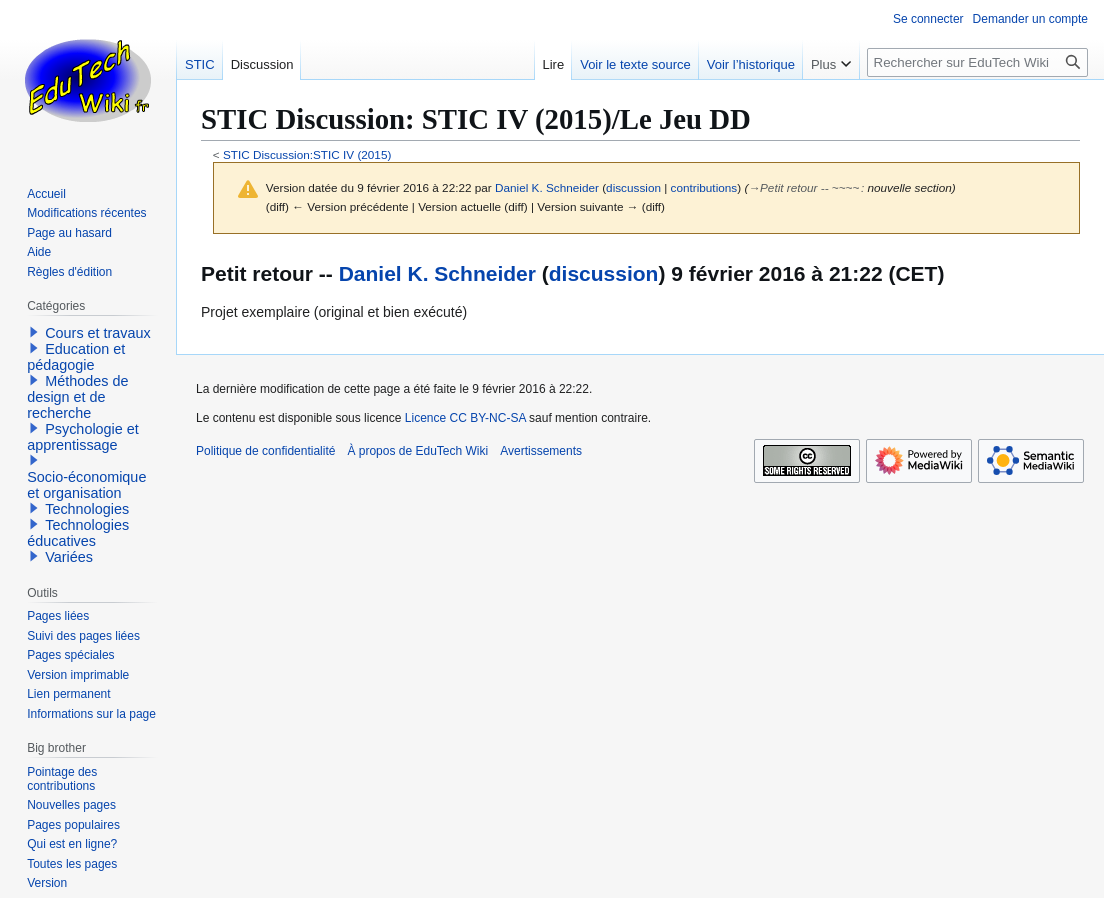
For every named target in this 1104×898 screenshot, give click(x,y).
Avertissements (541, 451)
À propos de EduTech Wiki (417, 451)
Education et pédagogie (76, 357)
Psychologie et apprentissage (83, 437)
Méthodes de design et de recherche (77, 397)
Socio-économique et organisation (86, 485)
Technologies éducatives (78, 533)
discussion (633, 187)
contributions (704, 187)
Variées (69, 557)
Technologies (87, 509)
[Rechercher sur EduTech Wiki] (977, 62)
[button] (34, 332)
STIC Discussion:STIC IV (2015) (307, 154)
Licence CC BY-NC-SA (465, 418)
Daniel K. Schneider (437, 273)
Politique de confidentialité (265, 451)
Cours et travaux (98, 333)
